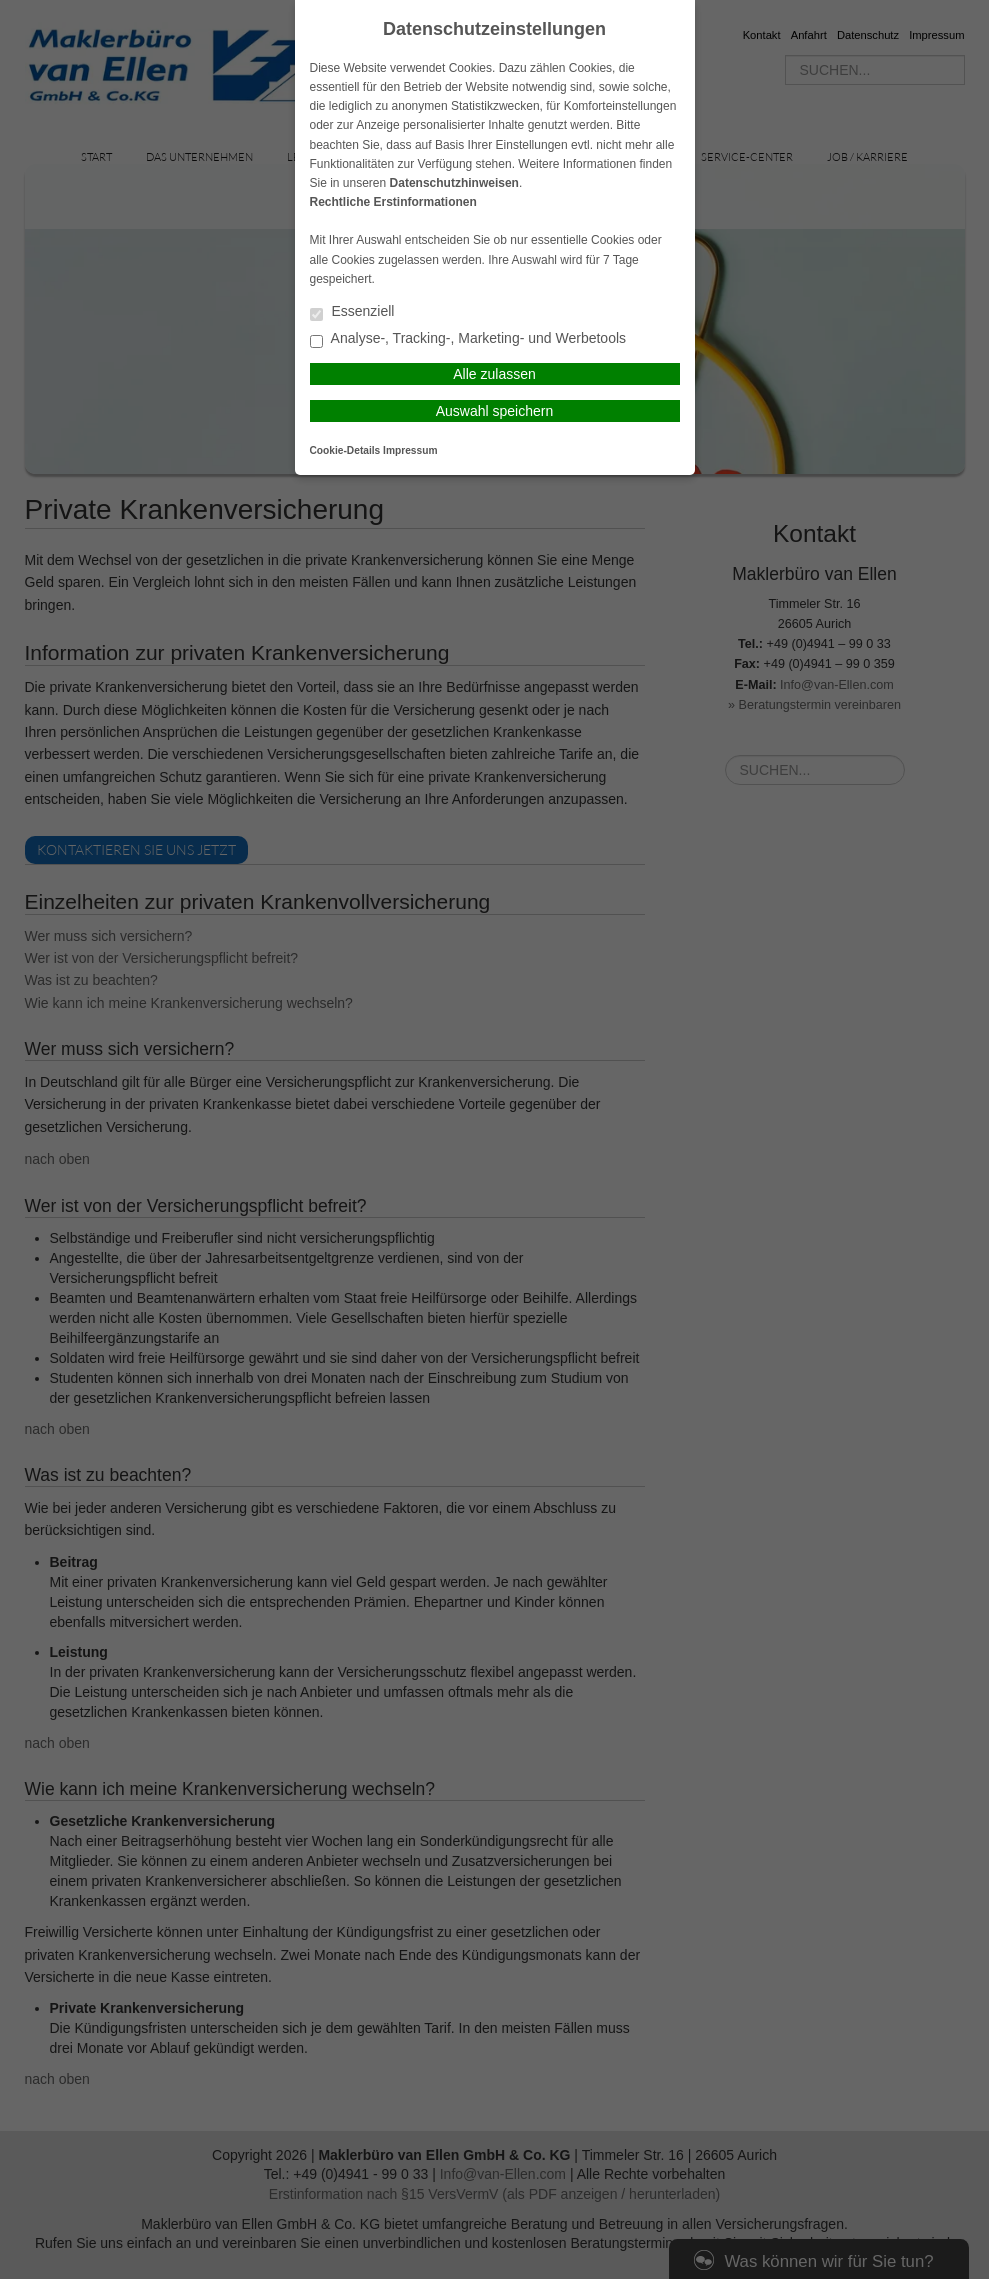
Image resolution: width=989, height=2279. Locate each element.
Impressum (410, 450)
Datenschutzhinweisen (454, 183)
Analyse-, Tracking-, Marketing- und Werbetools (468, 339)
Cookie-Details (345, 450)
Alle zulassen (494, 374)
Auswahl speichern (495, 411)
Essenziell (352, 312)
